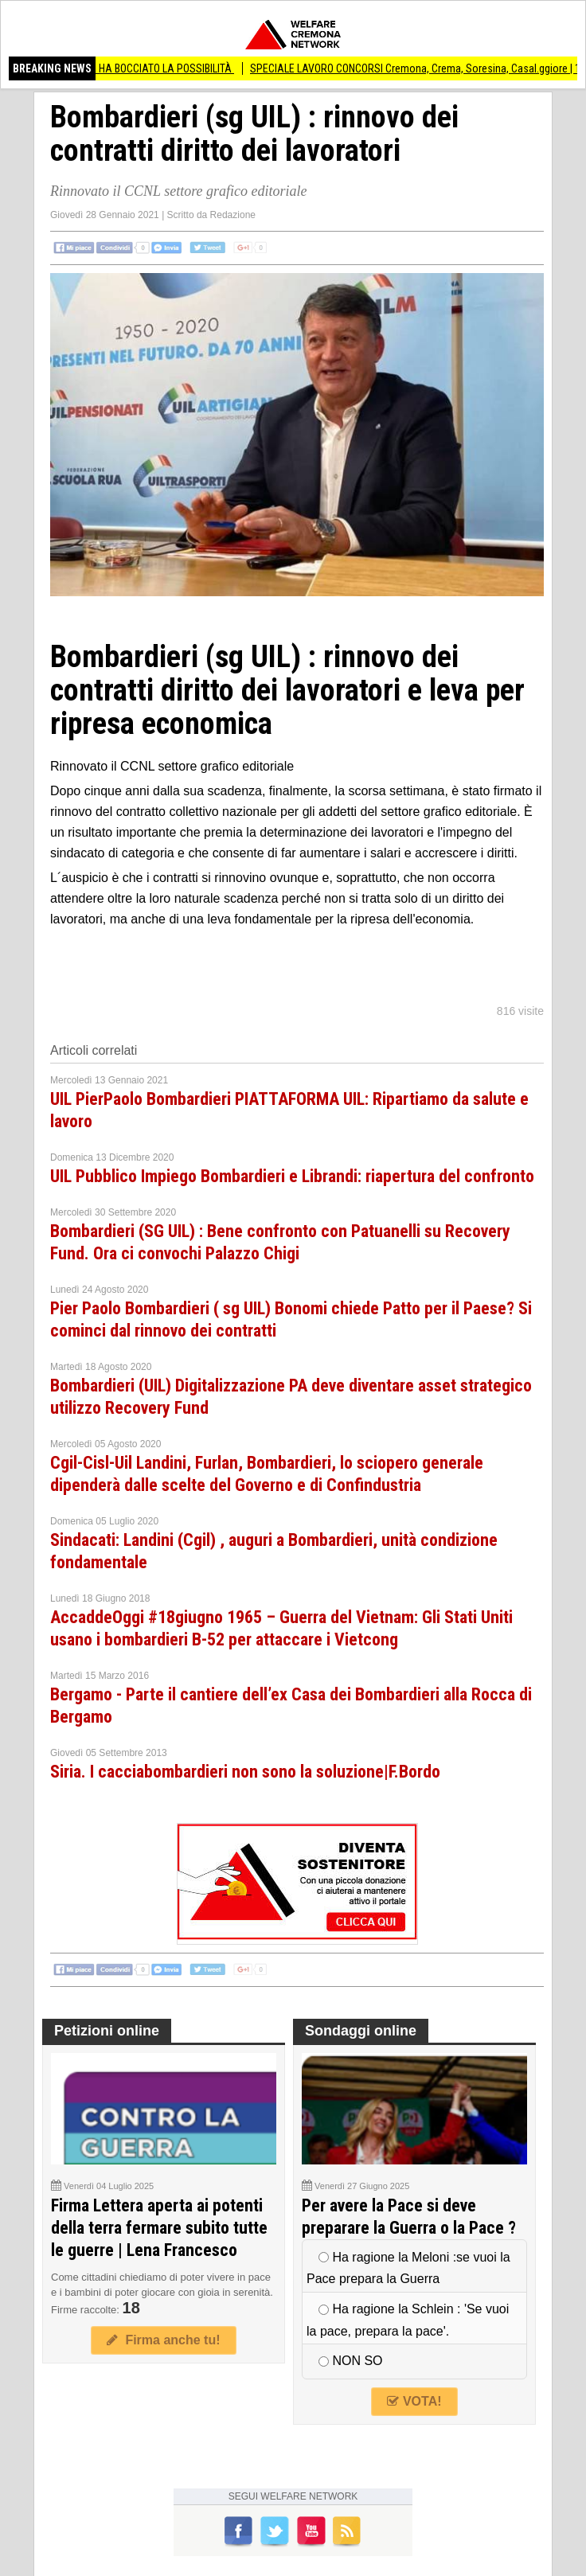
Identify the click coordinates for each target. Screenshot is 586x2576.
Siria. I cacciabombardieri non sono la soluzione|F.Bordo (245, 1772)
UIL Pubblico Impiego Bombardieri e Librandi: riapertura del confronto (292, 1176)
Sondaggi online (360, 2031)
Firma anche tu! (163, 2340)
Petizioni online (106, 2031)
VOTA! (414, 2401)
